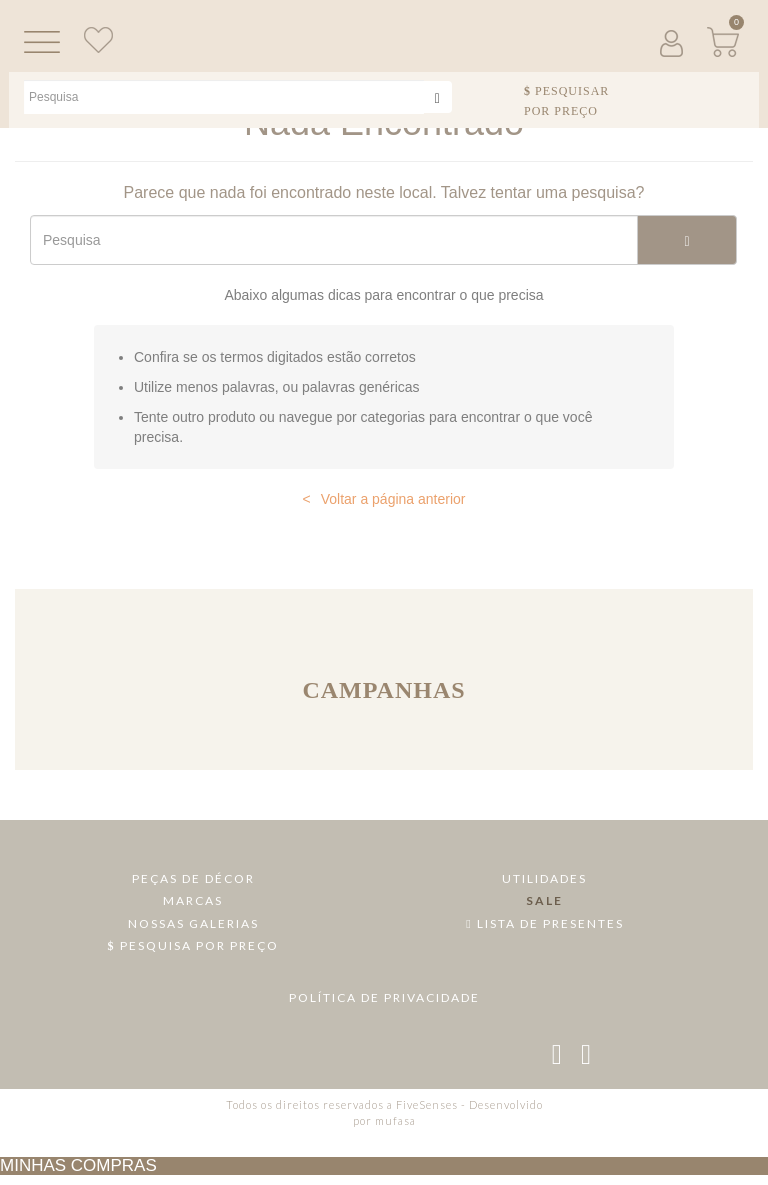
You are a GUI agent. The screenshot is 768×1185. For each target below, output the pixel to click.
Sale (544, 900)
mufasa (395, 1120)
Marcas (193, 900)
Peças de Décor (193, 878)
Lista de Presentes (544, 923)
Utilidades (544, 878)
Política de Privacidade (384, 997)
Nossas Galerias (193, 923)
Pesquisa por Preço (193, 945)
